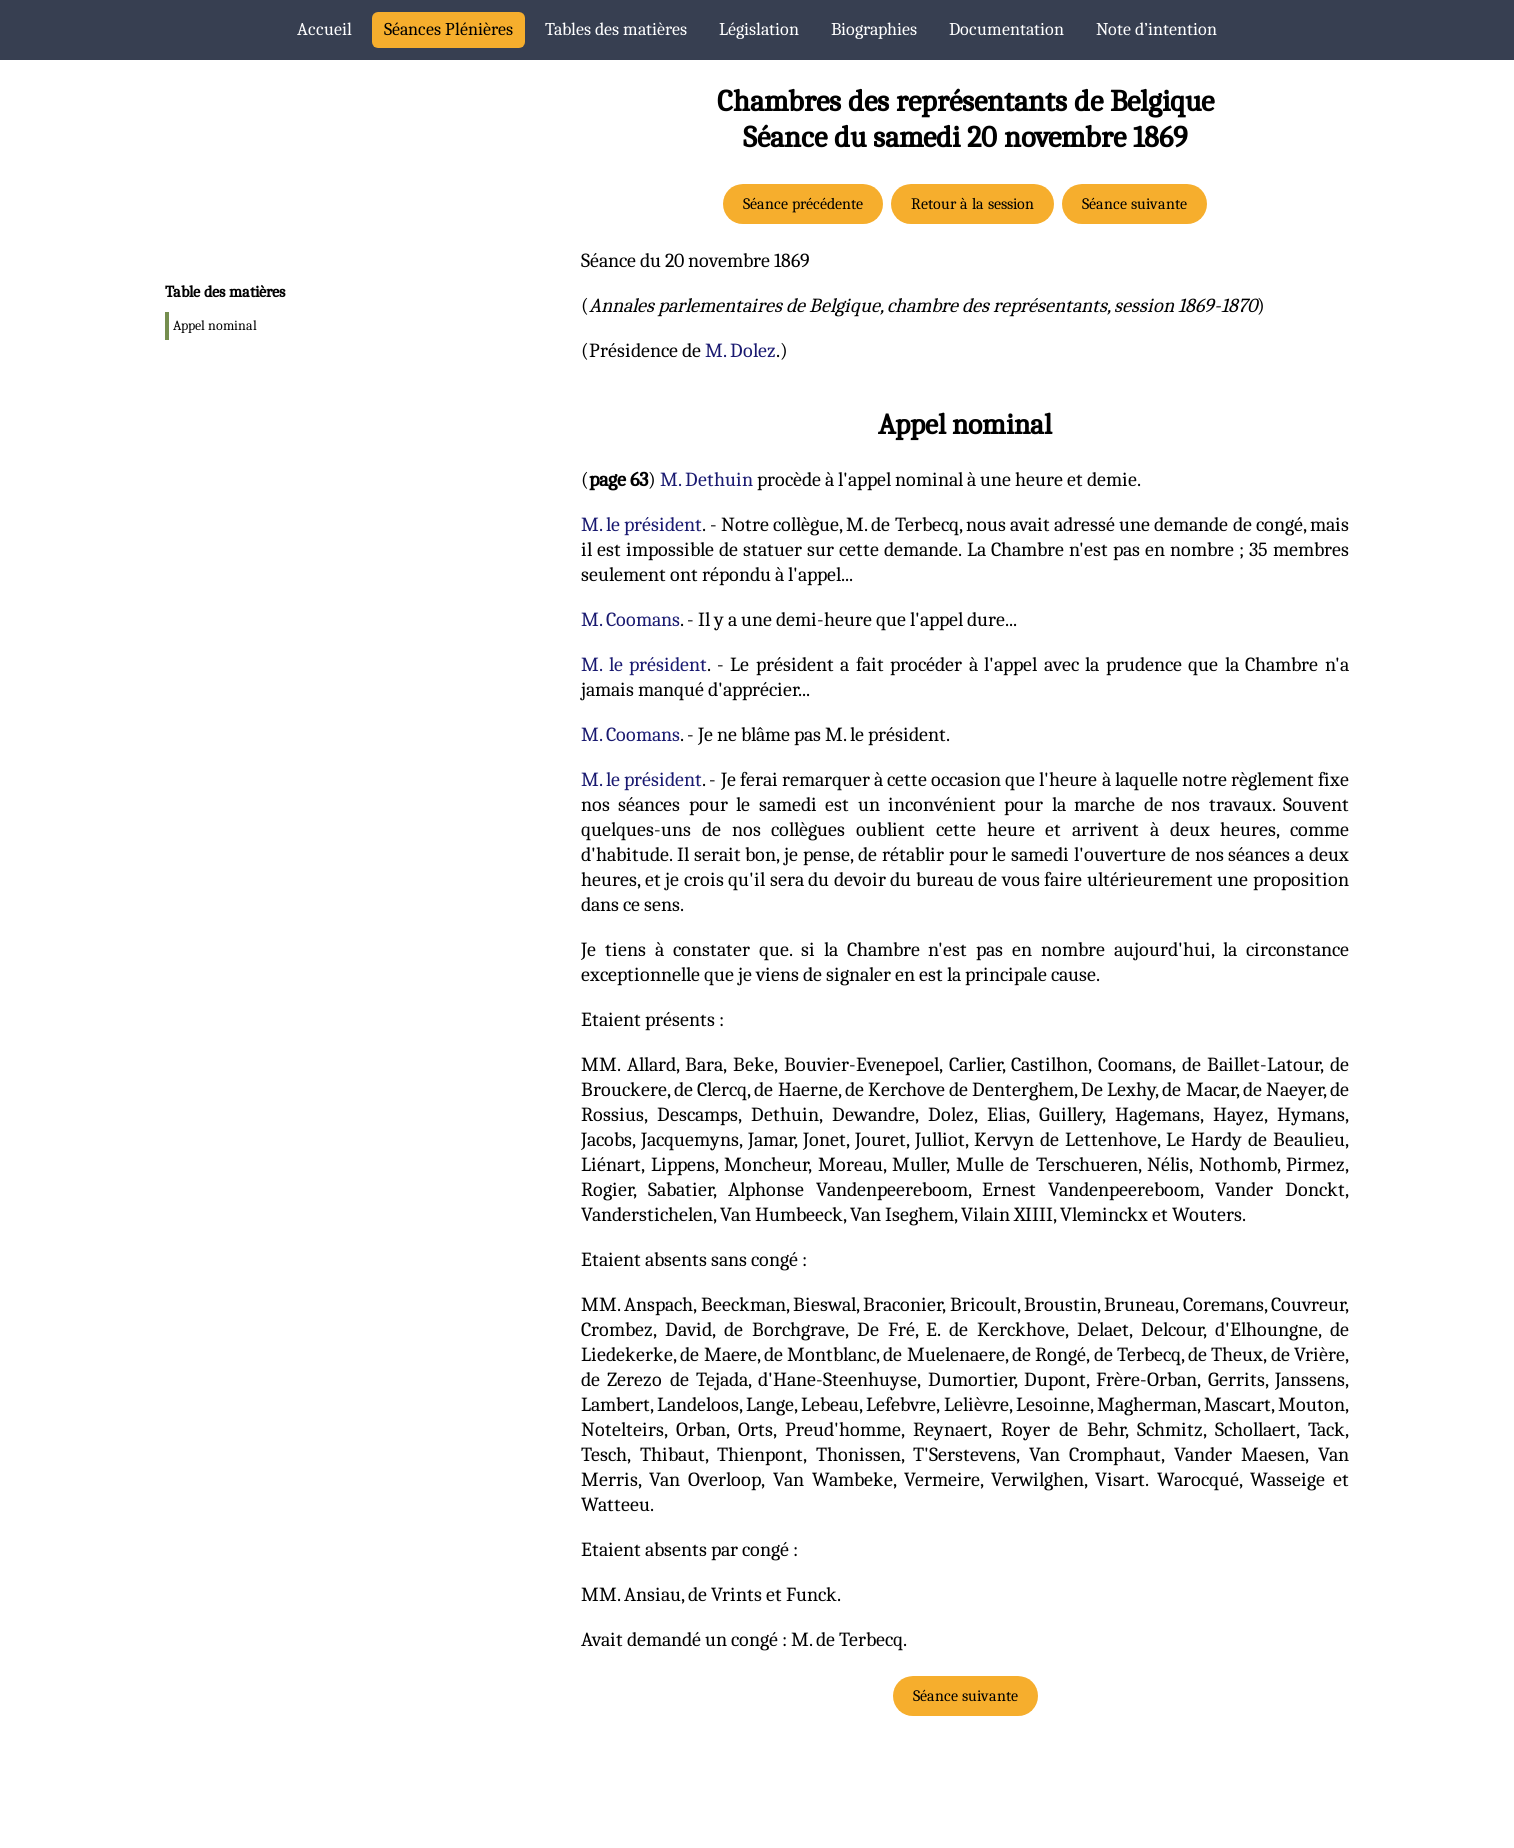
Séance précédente (803, 204)
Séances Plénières (448, 29)
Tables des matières (616, 29)
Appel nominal (215, 325)
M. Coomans (630, 619)
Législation (759, 29)
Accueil (324, 29)
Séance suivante (1134, 204)
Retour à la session (972, 204)
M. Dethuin (706, 479)
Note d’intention (1156, 29)
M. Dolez (740, 350)
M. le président (641, 524)
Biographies (874, 29)
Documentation (1006, 29)
